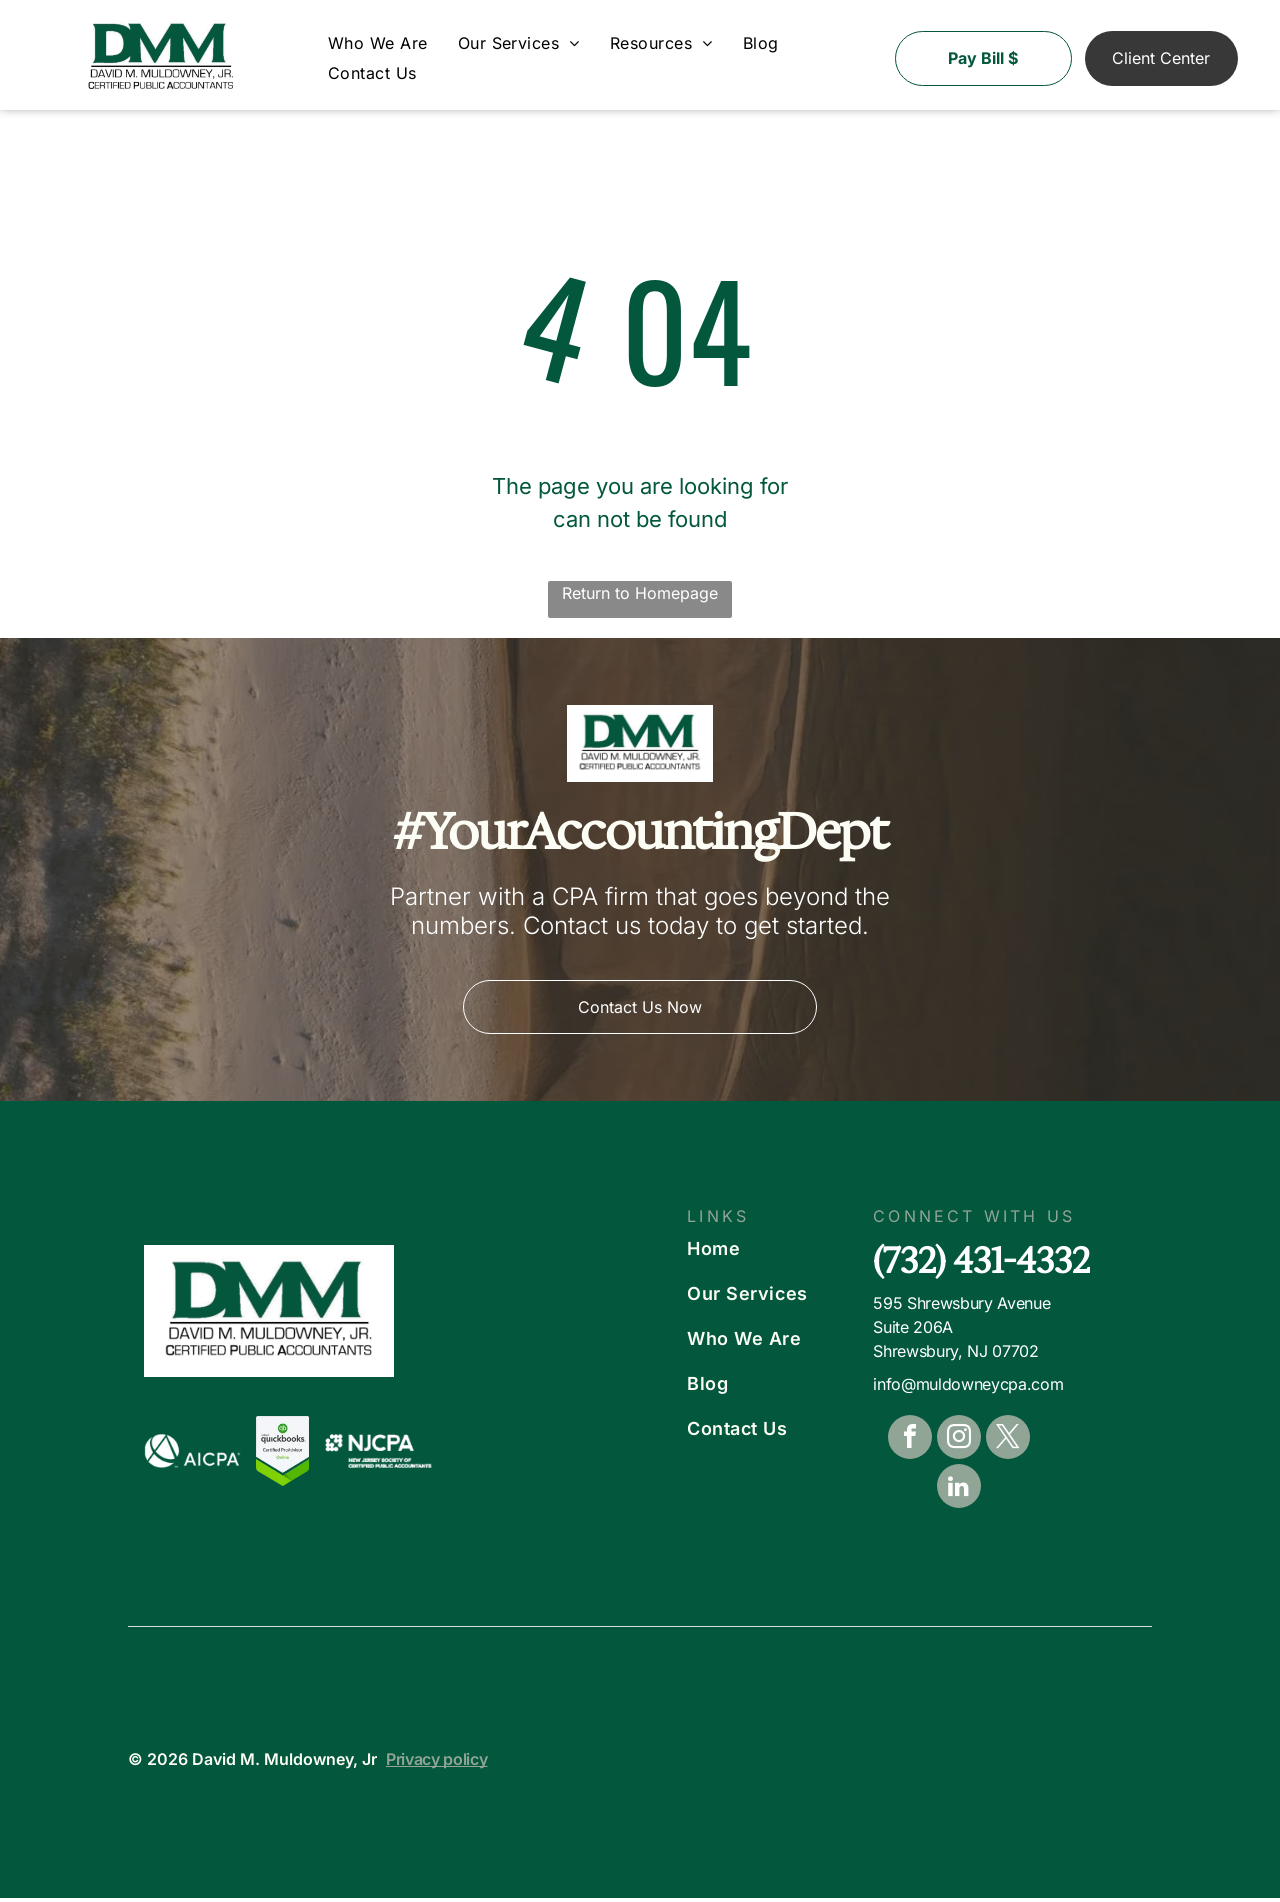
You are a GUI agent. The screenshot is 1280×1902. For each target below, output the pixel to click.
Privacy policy (437, 1763)
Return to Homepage (640, 597)
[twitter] (1008, 1444)
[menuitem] (378, 47)
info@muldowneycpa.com (968, 1389)
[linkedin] (959, 1493)
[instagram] (959, 1444)
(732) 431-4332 (981, 1264)
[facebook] (910, 1444)
